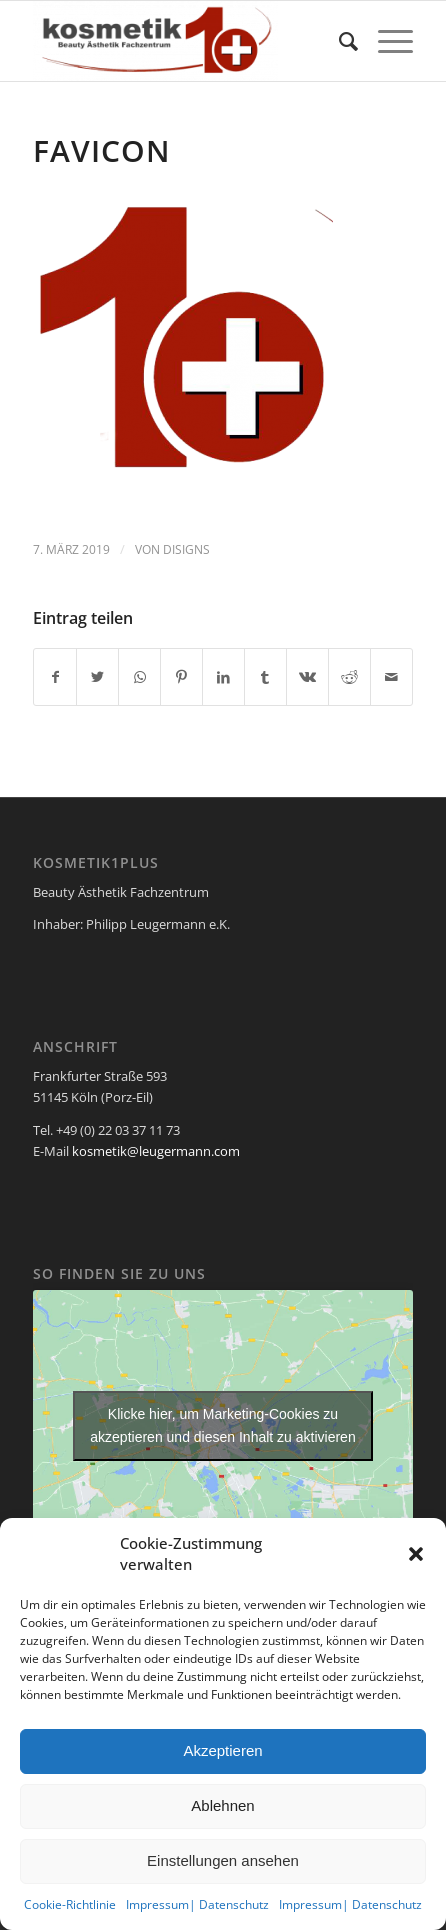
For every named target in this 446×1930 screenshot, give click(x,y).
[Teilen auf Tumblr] (265, 677)
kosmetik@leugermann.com (156, 1151)
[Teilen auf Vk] (307, 677)
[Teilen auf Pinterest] (181, 677)
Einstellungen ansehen (223, 1860)
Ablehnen (222, 1805)
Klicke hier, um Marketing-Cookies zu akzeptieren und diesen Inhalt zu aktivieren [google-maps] (222, 1425)
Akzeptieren (222, 1750)
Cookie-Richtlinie (70, 1904)
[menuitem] (338, 41)
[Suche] (338, 41)
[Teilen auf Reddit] (349, 677)
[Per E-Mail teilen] (391, 677)
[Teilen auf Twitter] (97, 677)
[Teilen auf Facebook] (55, 677)
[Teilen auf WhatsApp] (139, 677)
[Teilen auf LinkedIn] (223, 677)
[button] (416, 1554)
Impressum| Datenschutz (197, 1904)
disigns (186, 549)
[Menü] (385, 41)
